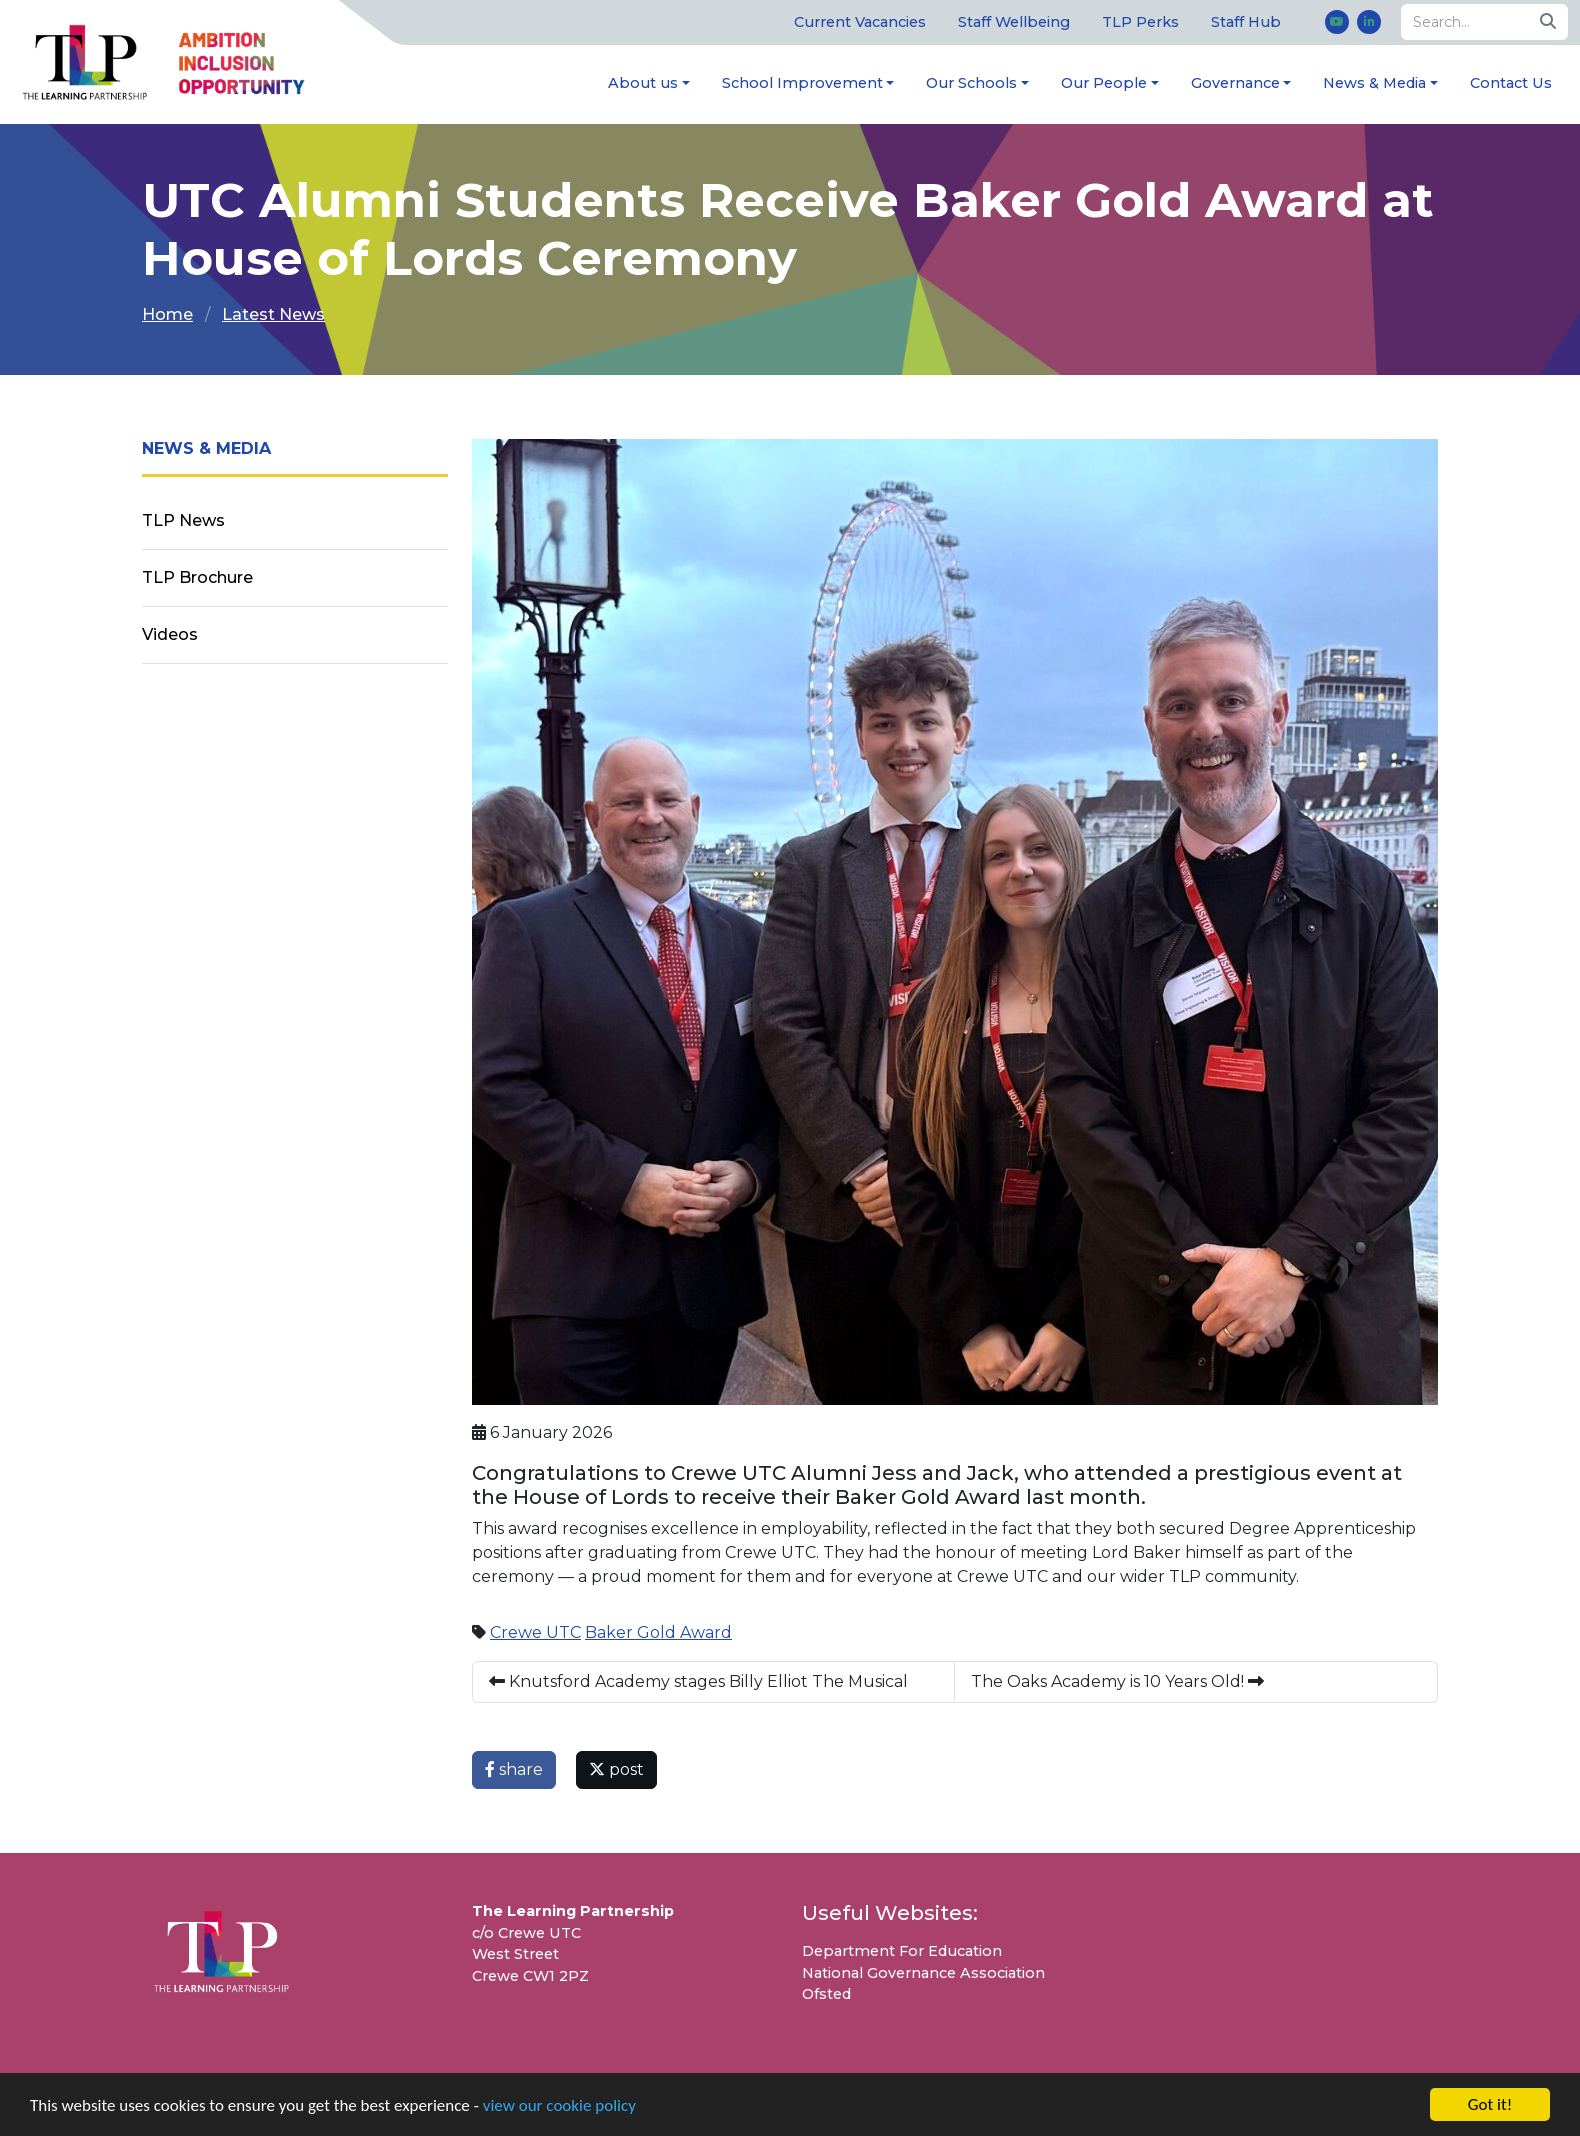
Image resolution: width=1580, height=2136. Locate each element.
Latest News (273, 314)
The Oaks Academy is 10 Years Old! (1117, 1681)
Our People (1104, 83)
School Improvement (802, 83)
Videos (170, 634)
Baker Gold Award (658, 1632)
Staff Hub (1246, 22)
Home (167, 314)
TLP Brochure (197, 577)
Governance (1235, 83)
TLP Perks (1140, 22)
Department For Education (902, 1951)
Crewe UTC (535, 1632)
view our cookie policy (559, 2106)
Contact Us (1511, 83)
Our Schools (971, 83)
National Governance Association (923, 1973)
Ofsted (826, 1994)
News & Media (1374, 83)
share (514, 1769)
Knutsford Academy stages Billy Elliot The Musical (698, 1681)
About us (643, 83)
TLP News (183, 520)
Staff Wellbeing (1014, 22)
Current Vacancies (860, 22)
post (616, 1769)
